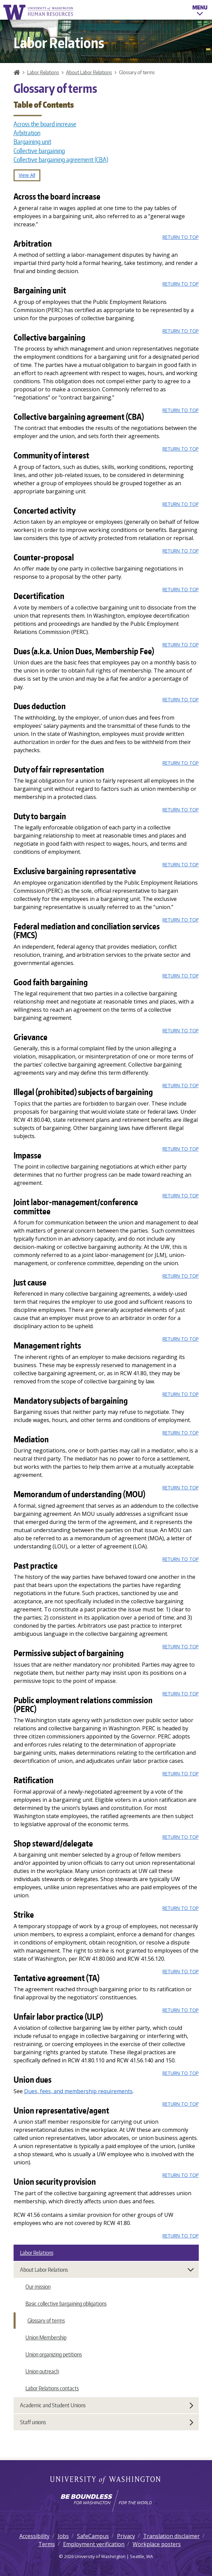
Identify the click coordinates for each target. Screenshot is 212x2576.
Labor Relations (43, 72)
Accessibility (34, 2536)
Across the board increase (45, 124)
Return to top (180, 237)
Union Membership (45, 2337)
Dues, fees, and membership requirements (78, 2091)
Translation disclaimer (171, 2536)
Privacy (126, 2536)
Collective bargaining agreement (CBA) (61, 159)
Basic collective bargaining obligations (66, 2303)
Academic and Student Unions (106, 2405)
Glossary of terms (46, 2320)
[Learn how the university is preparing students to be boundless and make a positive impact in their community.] (106, 2501)
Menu (200, 11)
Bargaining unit (32, 141)
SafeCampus (93, 2536)
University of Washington (106, 2480)
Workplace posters (157, 2544)
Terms (46, 2544)
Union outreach (42, 2371)
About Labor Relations (89, 72)
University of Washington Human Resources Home (38, 12)
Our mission (38, 2286)
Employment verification (93, 2544)
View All (27, 175)
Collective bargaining (39, 150)
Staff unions (106, 2422)
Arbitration (27, 133)
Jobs (63, 2536)
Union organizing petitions (53, 2354)
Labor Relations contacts (52, 2388)
